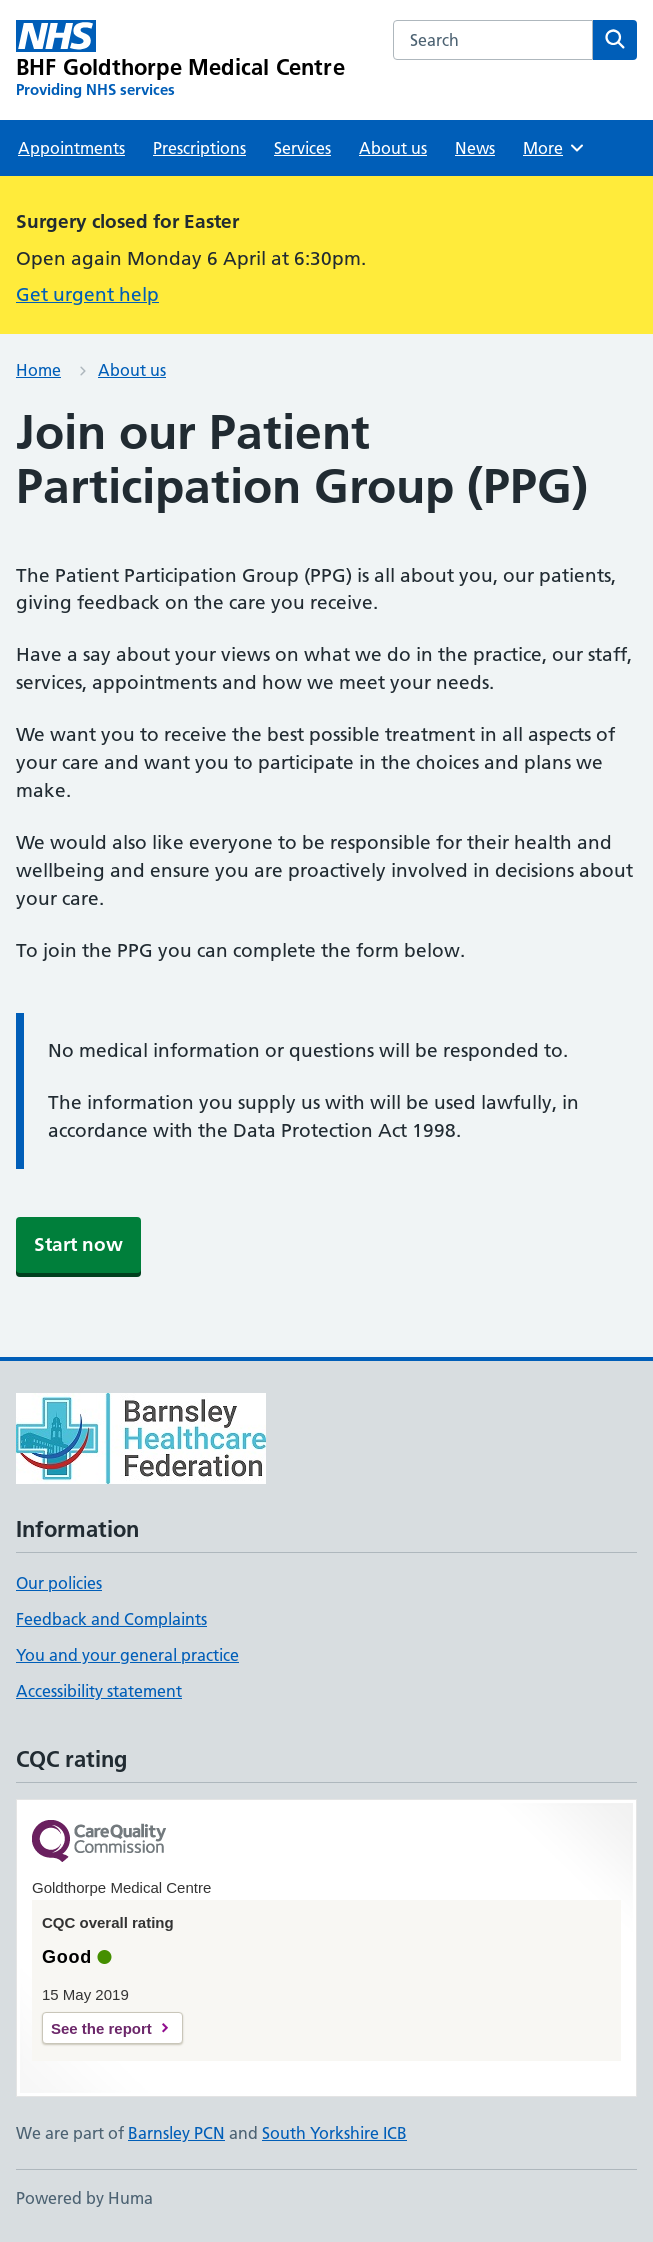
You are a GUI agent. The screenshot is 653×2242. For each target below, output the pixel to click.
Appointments (71, 148)
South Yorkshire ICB (334, 2133)
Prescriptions (199, 148)
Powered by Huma (84, 2198)
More (554, 148)
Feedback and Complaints (111, 1619)
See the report (101, 2028)
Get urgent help (87, 294)
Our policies (59, 1583)
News (475, 148)
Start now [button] (78, 1244)
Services (302, 148)
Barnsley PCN (176, 2133)
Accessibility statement (99, 1691)
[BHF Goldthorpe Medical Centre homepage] (180, 60)
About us (393, 148)
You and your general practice (127, 1655)
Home (38, 370)
